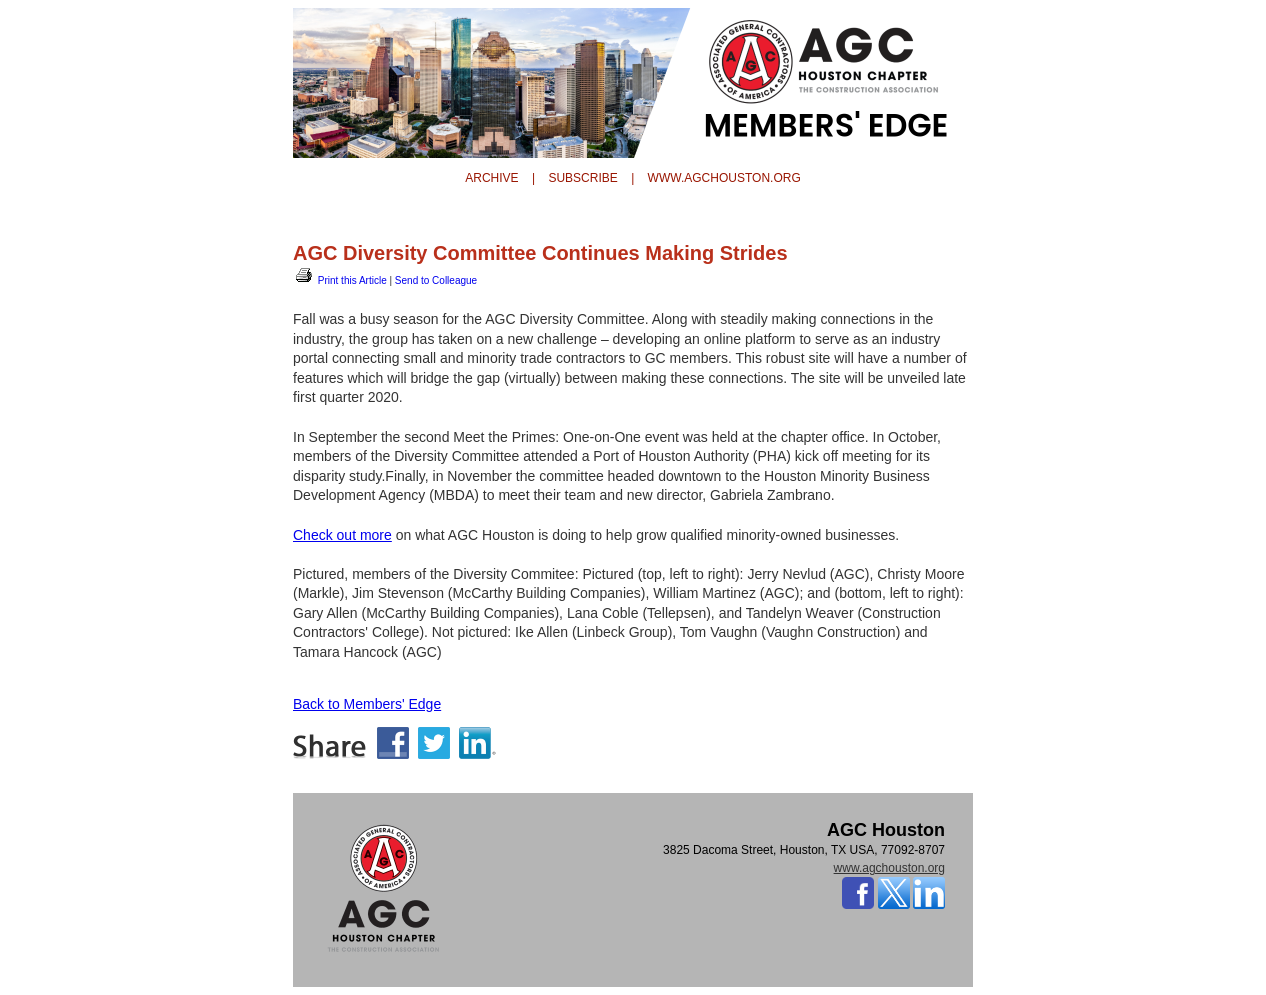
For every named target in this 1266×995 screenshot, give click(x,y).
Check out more (342, 535)
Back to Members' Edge (367, 704)
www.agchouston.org (889, 868)
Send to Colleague (436, 280)
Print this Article (340, 280)
